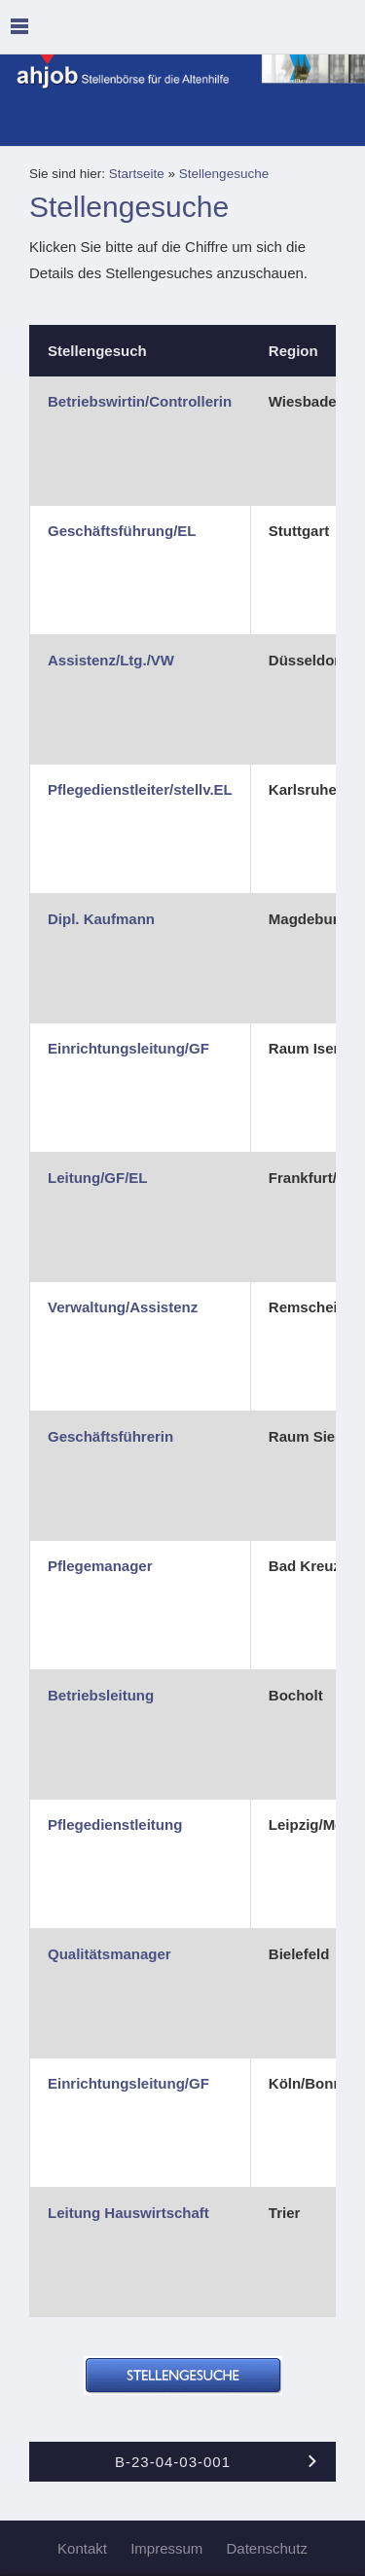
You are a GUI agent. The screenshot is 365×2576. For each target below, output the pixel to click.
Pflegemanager (100, 1565)
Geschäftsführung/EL (122, 530)
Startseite (136, 173)
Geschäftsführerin (110, 1436)
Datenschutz (267, 2548)
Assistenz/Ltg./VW (111, 660)
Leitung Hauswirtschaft (128, 2212)
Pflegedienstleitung (115, 1824)
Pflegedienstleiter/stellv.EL (140, 789)
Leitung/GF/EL (98, 1177)
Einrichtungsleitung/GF (128, 1048)
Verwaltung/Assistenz (123, 1307)
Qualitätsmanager (109, 1954)
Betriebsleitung (101, 1695)
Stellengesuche (224, 173)
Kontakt (82, 2548)
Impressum (166, 2548)
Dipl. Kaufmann (101, 919)
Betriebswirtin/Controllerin (140, 401)
